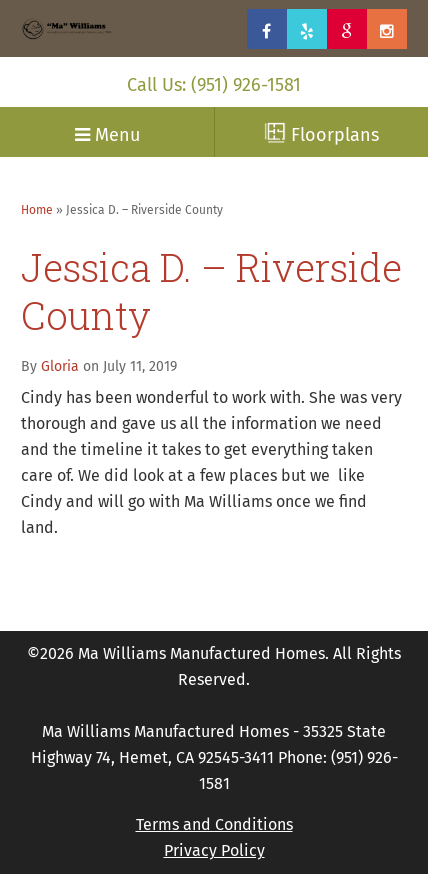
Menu (107, 135)
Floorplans (321, 134)
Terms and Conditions (214, 824)
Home (37, 210)
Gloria (60, 366)
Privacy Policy (214, 850)
